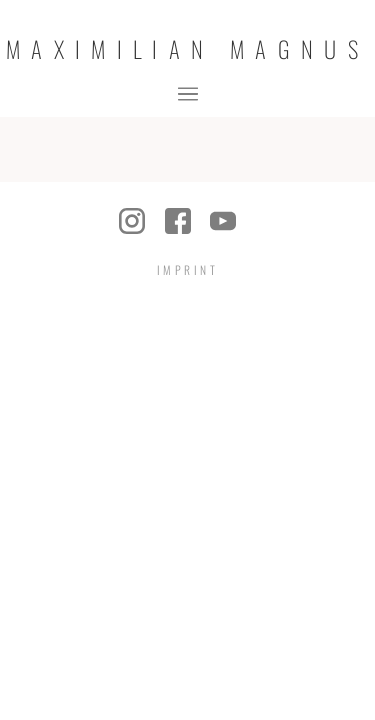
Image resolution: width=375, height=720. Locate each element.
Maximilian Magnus (187, 49)
